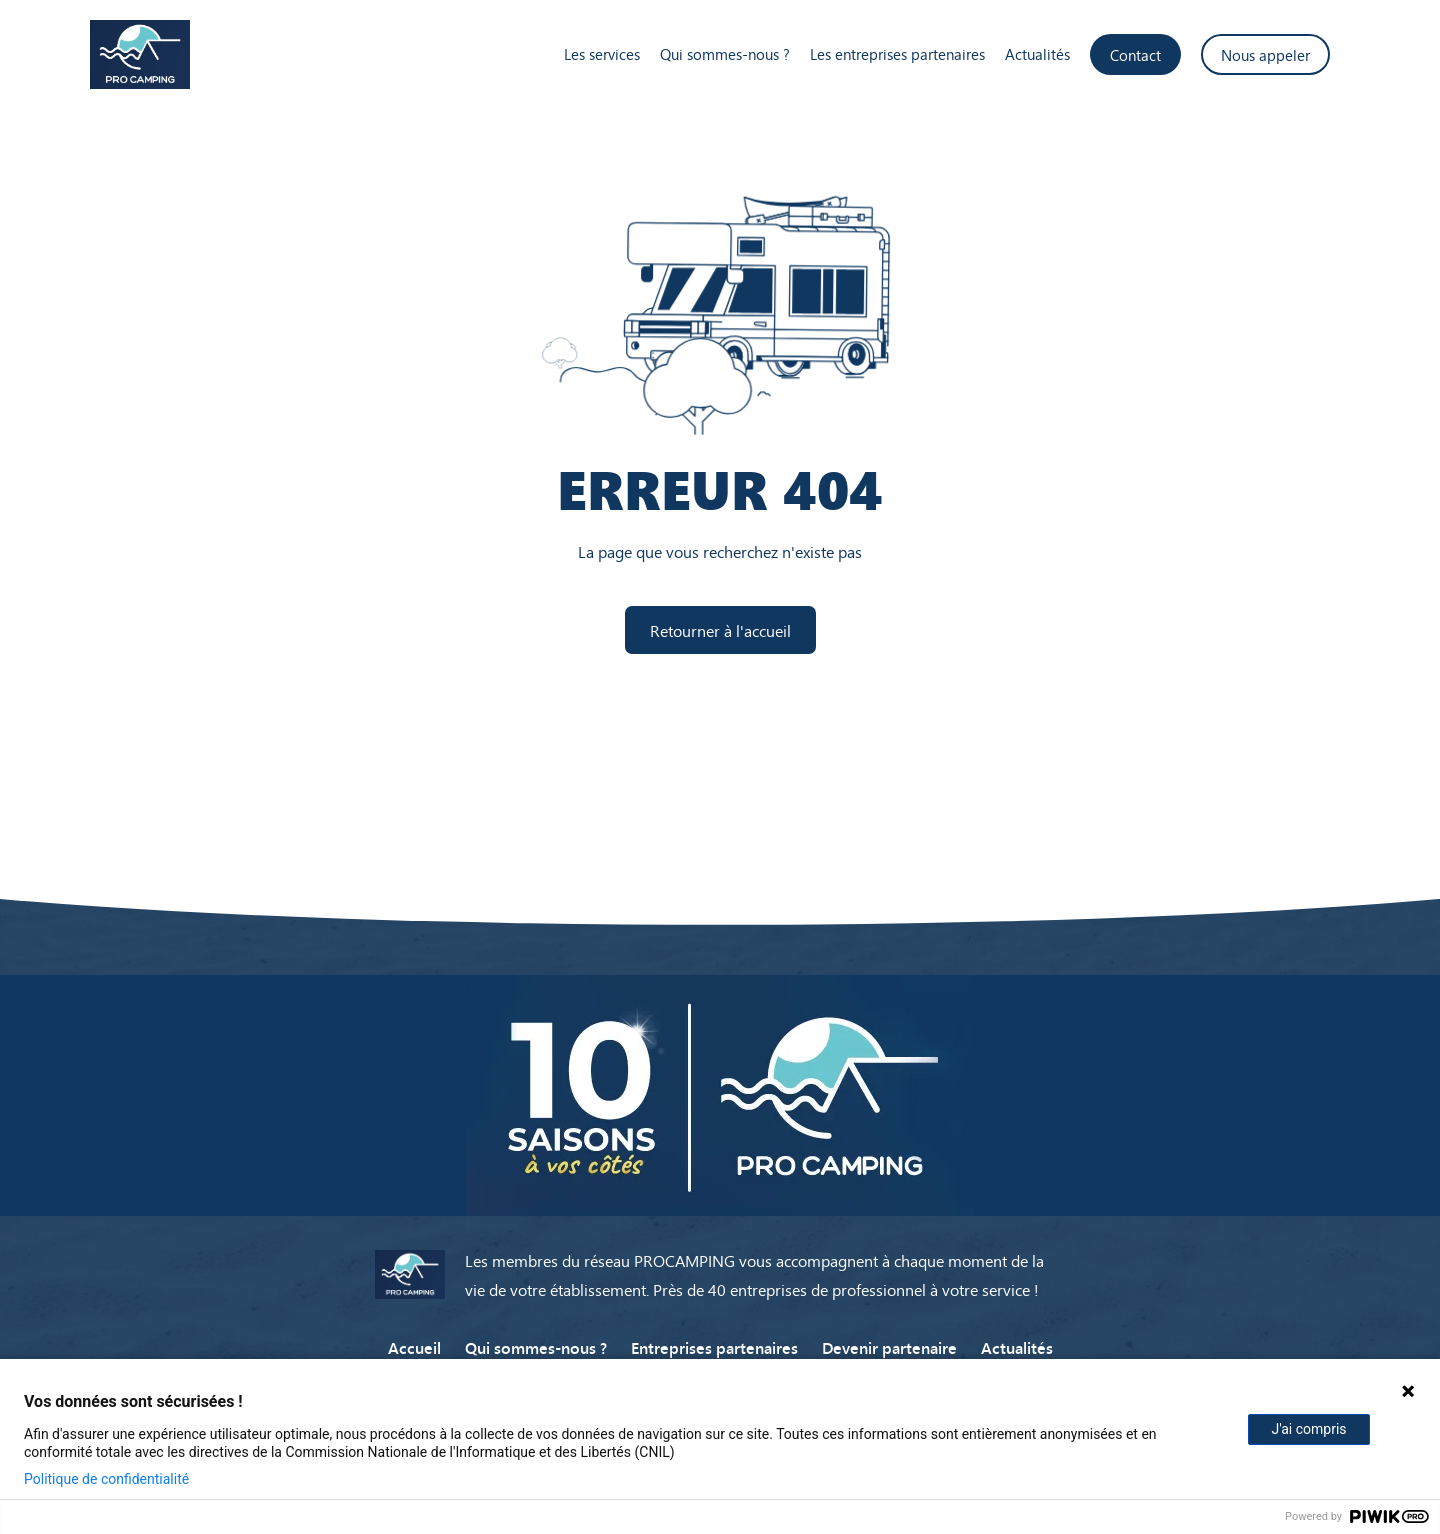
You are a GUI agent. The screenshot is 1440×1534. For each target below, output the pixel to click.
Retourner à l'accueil (720, 630)
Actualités (1037, 54)
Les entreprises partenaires (897, 54)
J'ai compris (1308, 1429)
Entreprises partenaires (714, 1347)
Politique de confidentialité (106, 1479)
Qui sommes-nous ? (725, 54)
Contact (1135, 54)
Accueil (414, 1347)
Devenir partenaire (889, 1347)
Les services (602, 54)
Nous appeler (1265, 54)
